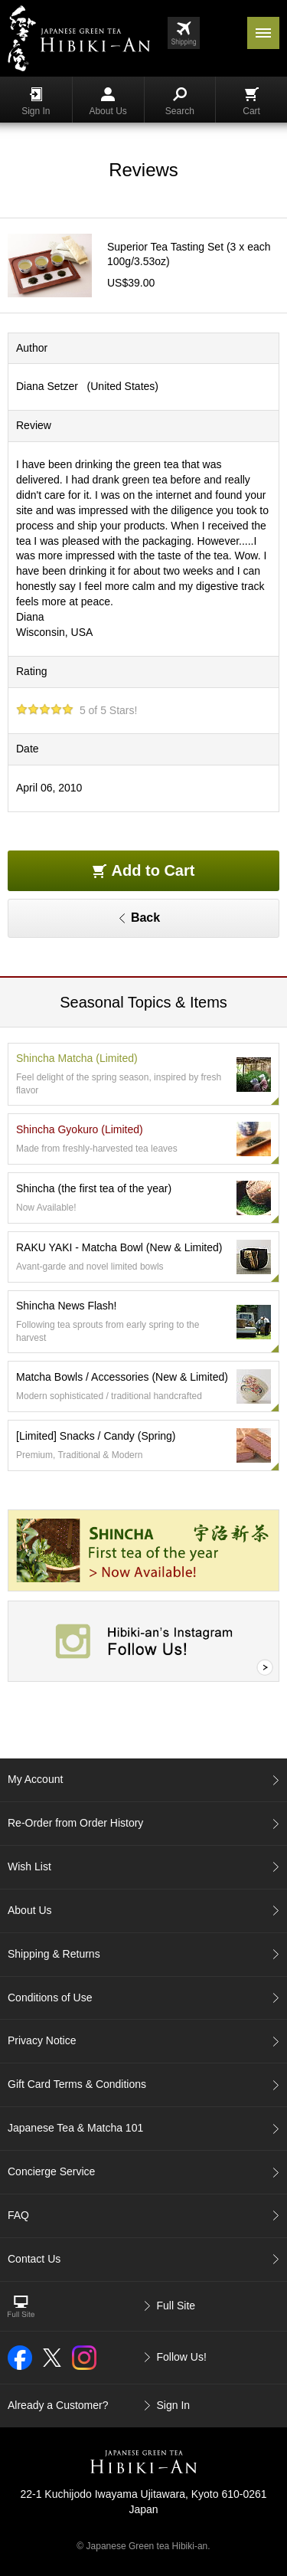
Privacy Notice (42, 2040)
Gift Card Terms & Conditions (77, 2084)
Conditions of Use (50, 1997)
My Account (35, 1779)
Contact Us (34, 2259)
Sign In (35, 101)
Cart (251, 101)
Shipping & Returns (54, 1954)
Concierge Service (51, 2171)
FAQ (18, 2215)
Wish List (29, 1866)
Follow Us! (182, 2357)
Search (179, 101)
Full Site (176, 2305)
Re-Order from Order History (75, 1823)
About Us (107, 101)
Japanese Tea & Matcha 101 (75, 2128)
